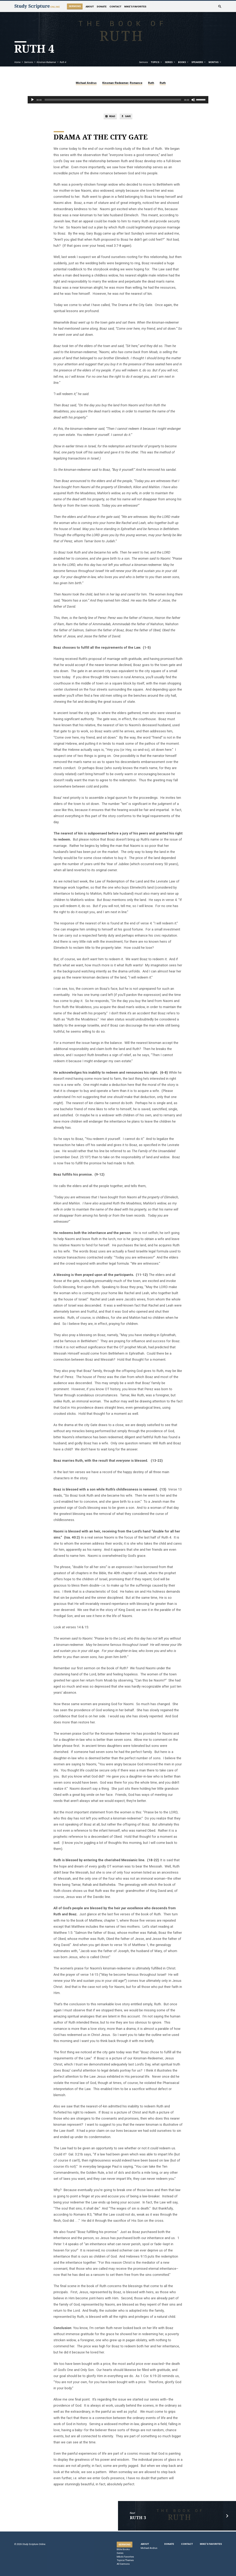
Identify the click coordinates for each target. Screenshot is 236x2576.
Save (127, 117)
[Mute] (193, 100)
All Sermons (123, 2564)
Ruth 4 (63, 62)
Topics (156, 62)
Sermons (75, 6)
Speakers (198, 62)
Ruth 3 (138, 2518)
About (90, 6)
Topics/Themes (125, 2560)
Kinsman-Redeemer (46, 62)
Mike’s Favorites (135, 6)
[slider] (113, 100)
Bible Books (123, 2549)
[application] (118, 99)
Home (17, 62)
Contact (115, 6)
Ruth (151, 83)
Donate (102, 6)
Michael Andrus (86, 83)
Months (215, 62)
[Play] (32, 100)
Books (183, 62)
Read (109, 117)
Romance (136, 83)
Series (170, 62)
